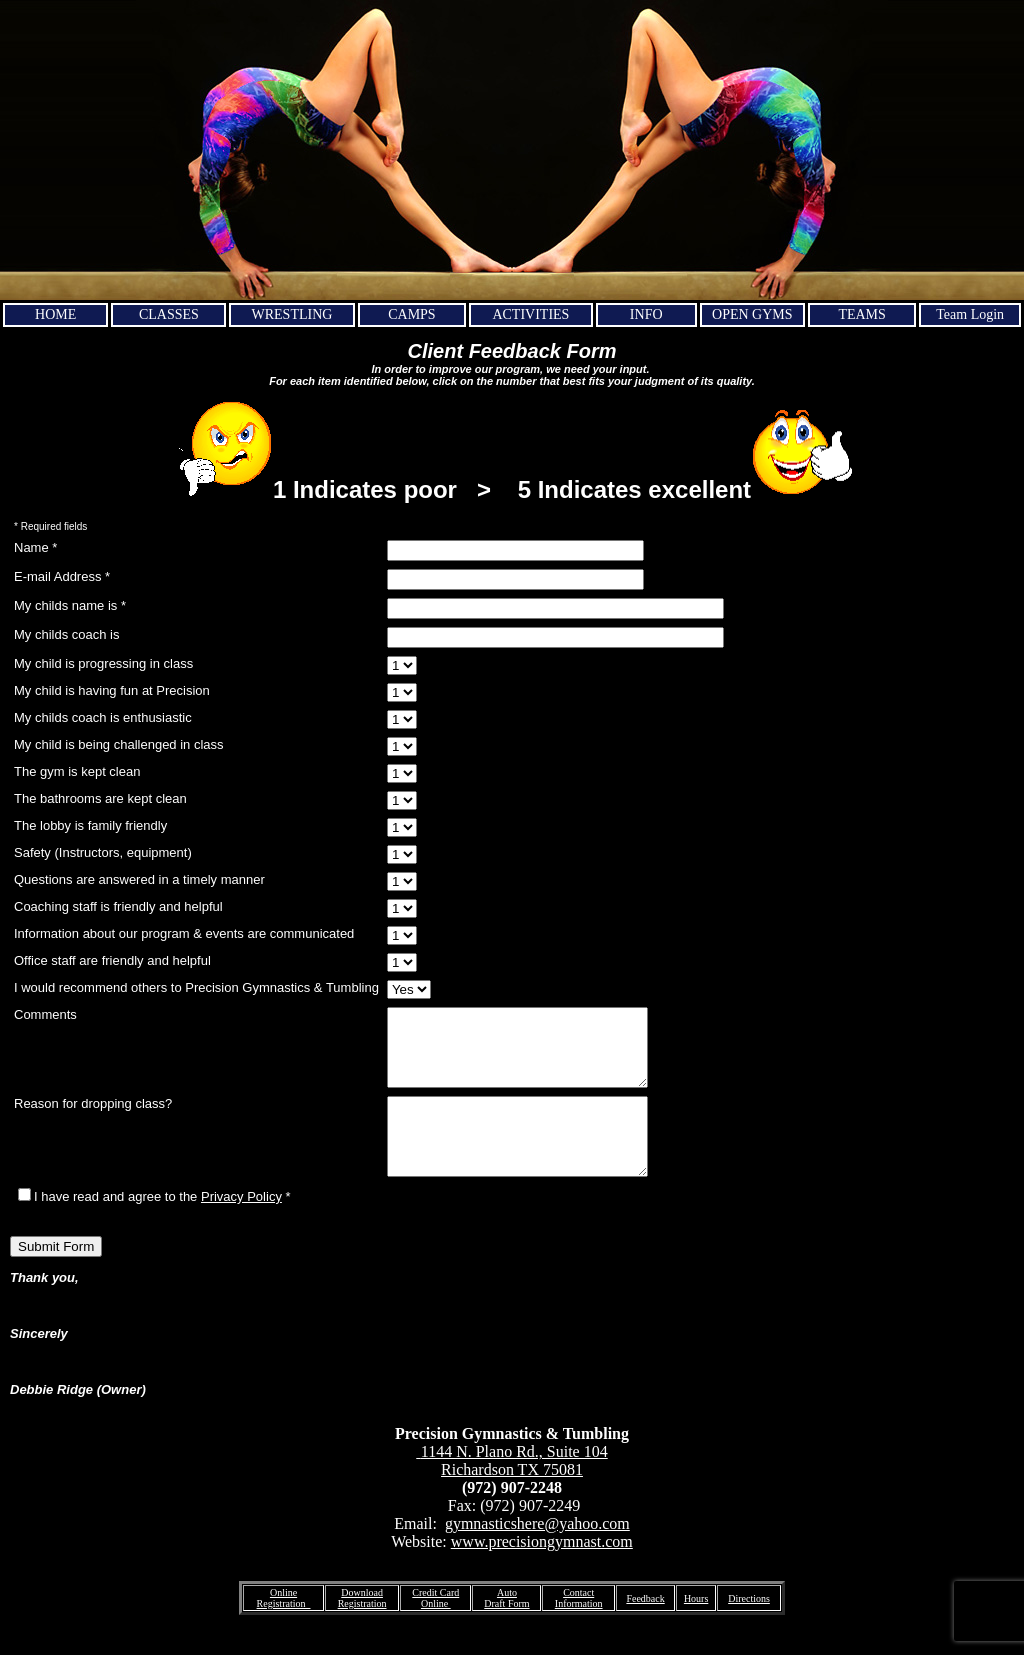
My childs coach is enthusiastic (103, 717)
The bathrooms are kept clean (100, 798)
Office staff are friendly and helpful (112, 960)
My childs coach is (66, 634)
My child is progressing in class (103, 663)
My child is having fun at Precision (112, 690)
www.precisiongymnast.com (542, 1571)
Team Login (970, 314)
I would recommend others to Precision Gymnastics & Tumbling (196, 987)
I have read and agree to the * (154, 1226)
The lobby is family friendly (90, 825)
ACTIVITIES (530, 314)
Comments (45, 1014)
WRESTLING (292, 314)
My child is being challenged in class (119, 744)
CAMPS (411, 314)
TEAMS (861, 314)
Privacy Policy (241, 1226)
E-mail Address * (62, 576)
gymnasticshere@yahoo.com (537, 1553)
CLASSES (169, 314)
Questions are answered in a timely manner (139, 879)
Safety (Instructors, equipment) (103, 852)
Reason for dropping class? (93, 1118)
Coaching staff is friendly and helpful (118, 906)
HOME (55, 314)
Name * (35, 547)
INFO (646, 314)
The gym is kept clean (77, 771)
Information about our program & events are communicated (184, 933)
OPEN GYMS (752, 314)
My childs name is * (70, 605)
